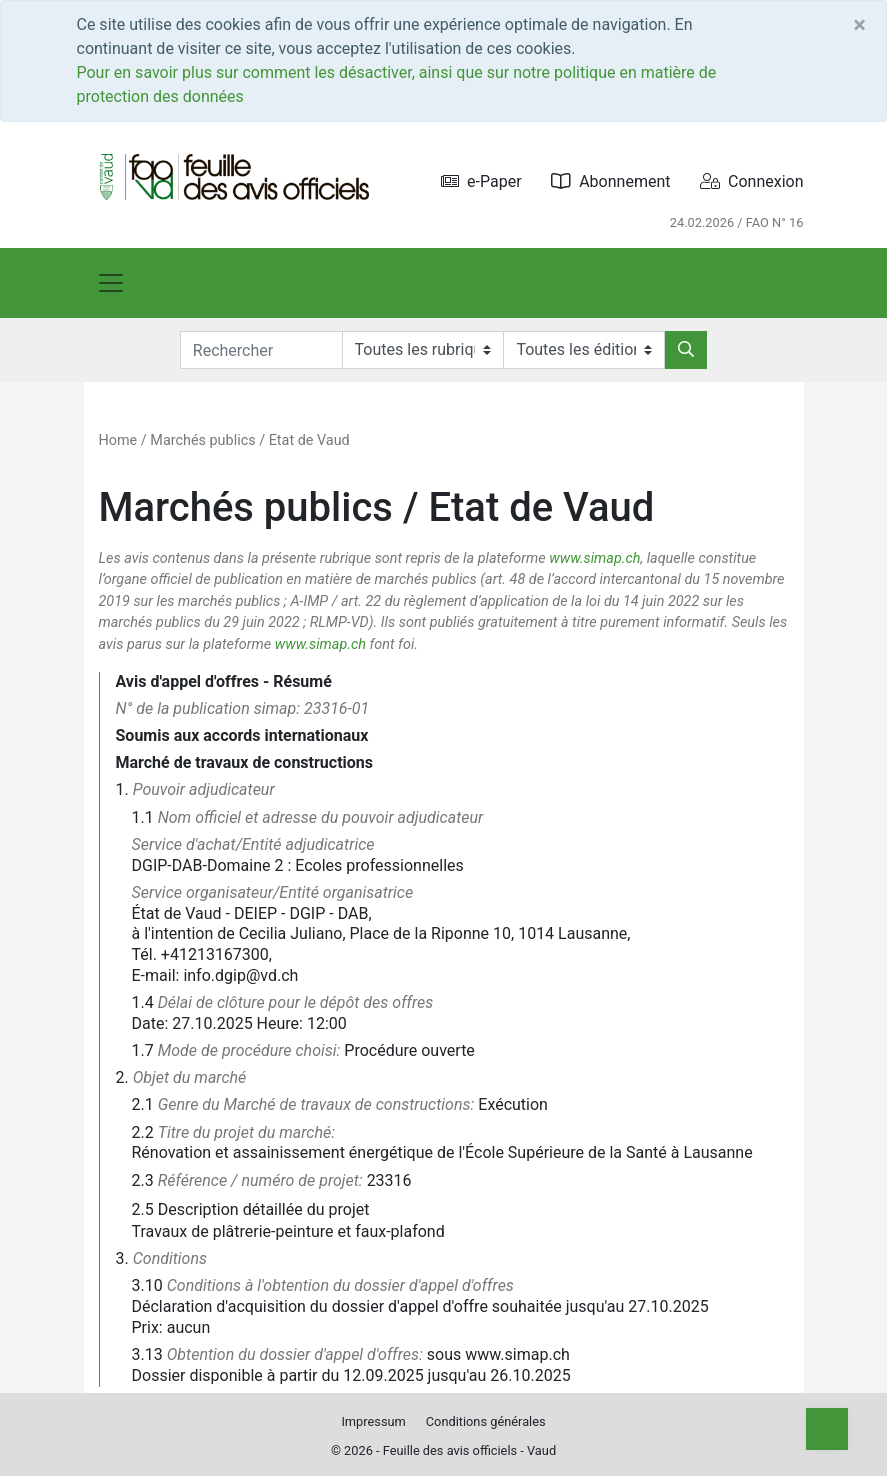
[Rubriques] (423, 350)
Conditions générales (486, 1421)
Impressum (373, 1421)
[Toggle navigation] (111, 283)
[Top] (827, 1429)
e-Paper (481, 181)
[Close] (859, 25)
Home (118, 440)
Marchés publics (202, 440)
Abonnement (610, 181)
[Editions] (584, 350)
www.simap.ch (594, 558)
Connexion (751, 181)
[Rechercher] (686, 350)
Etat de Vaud (309, 440)
